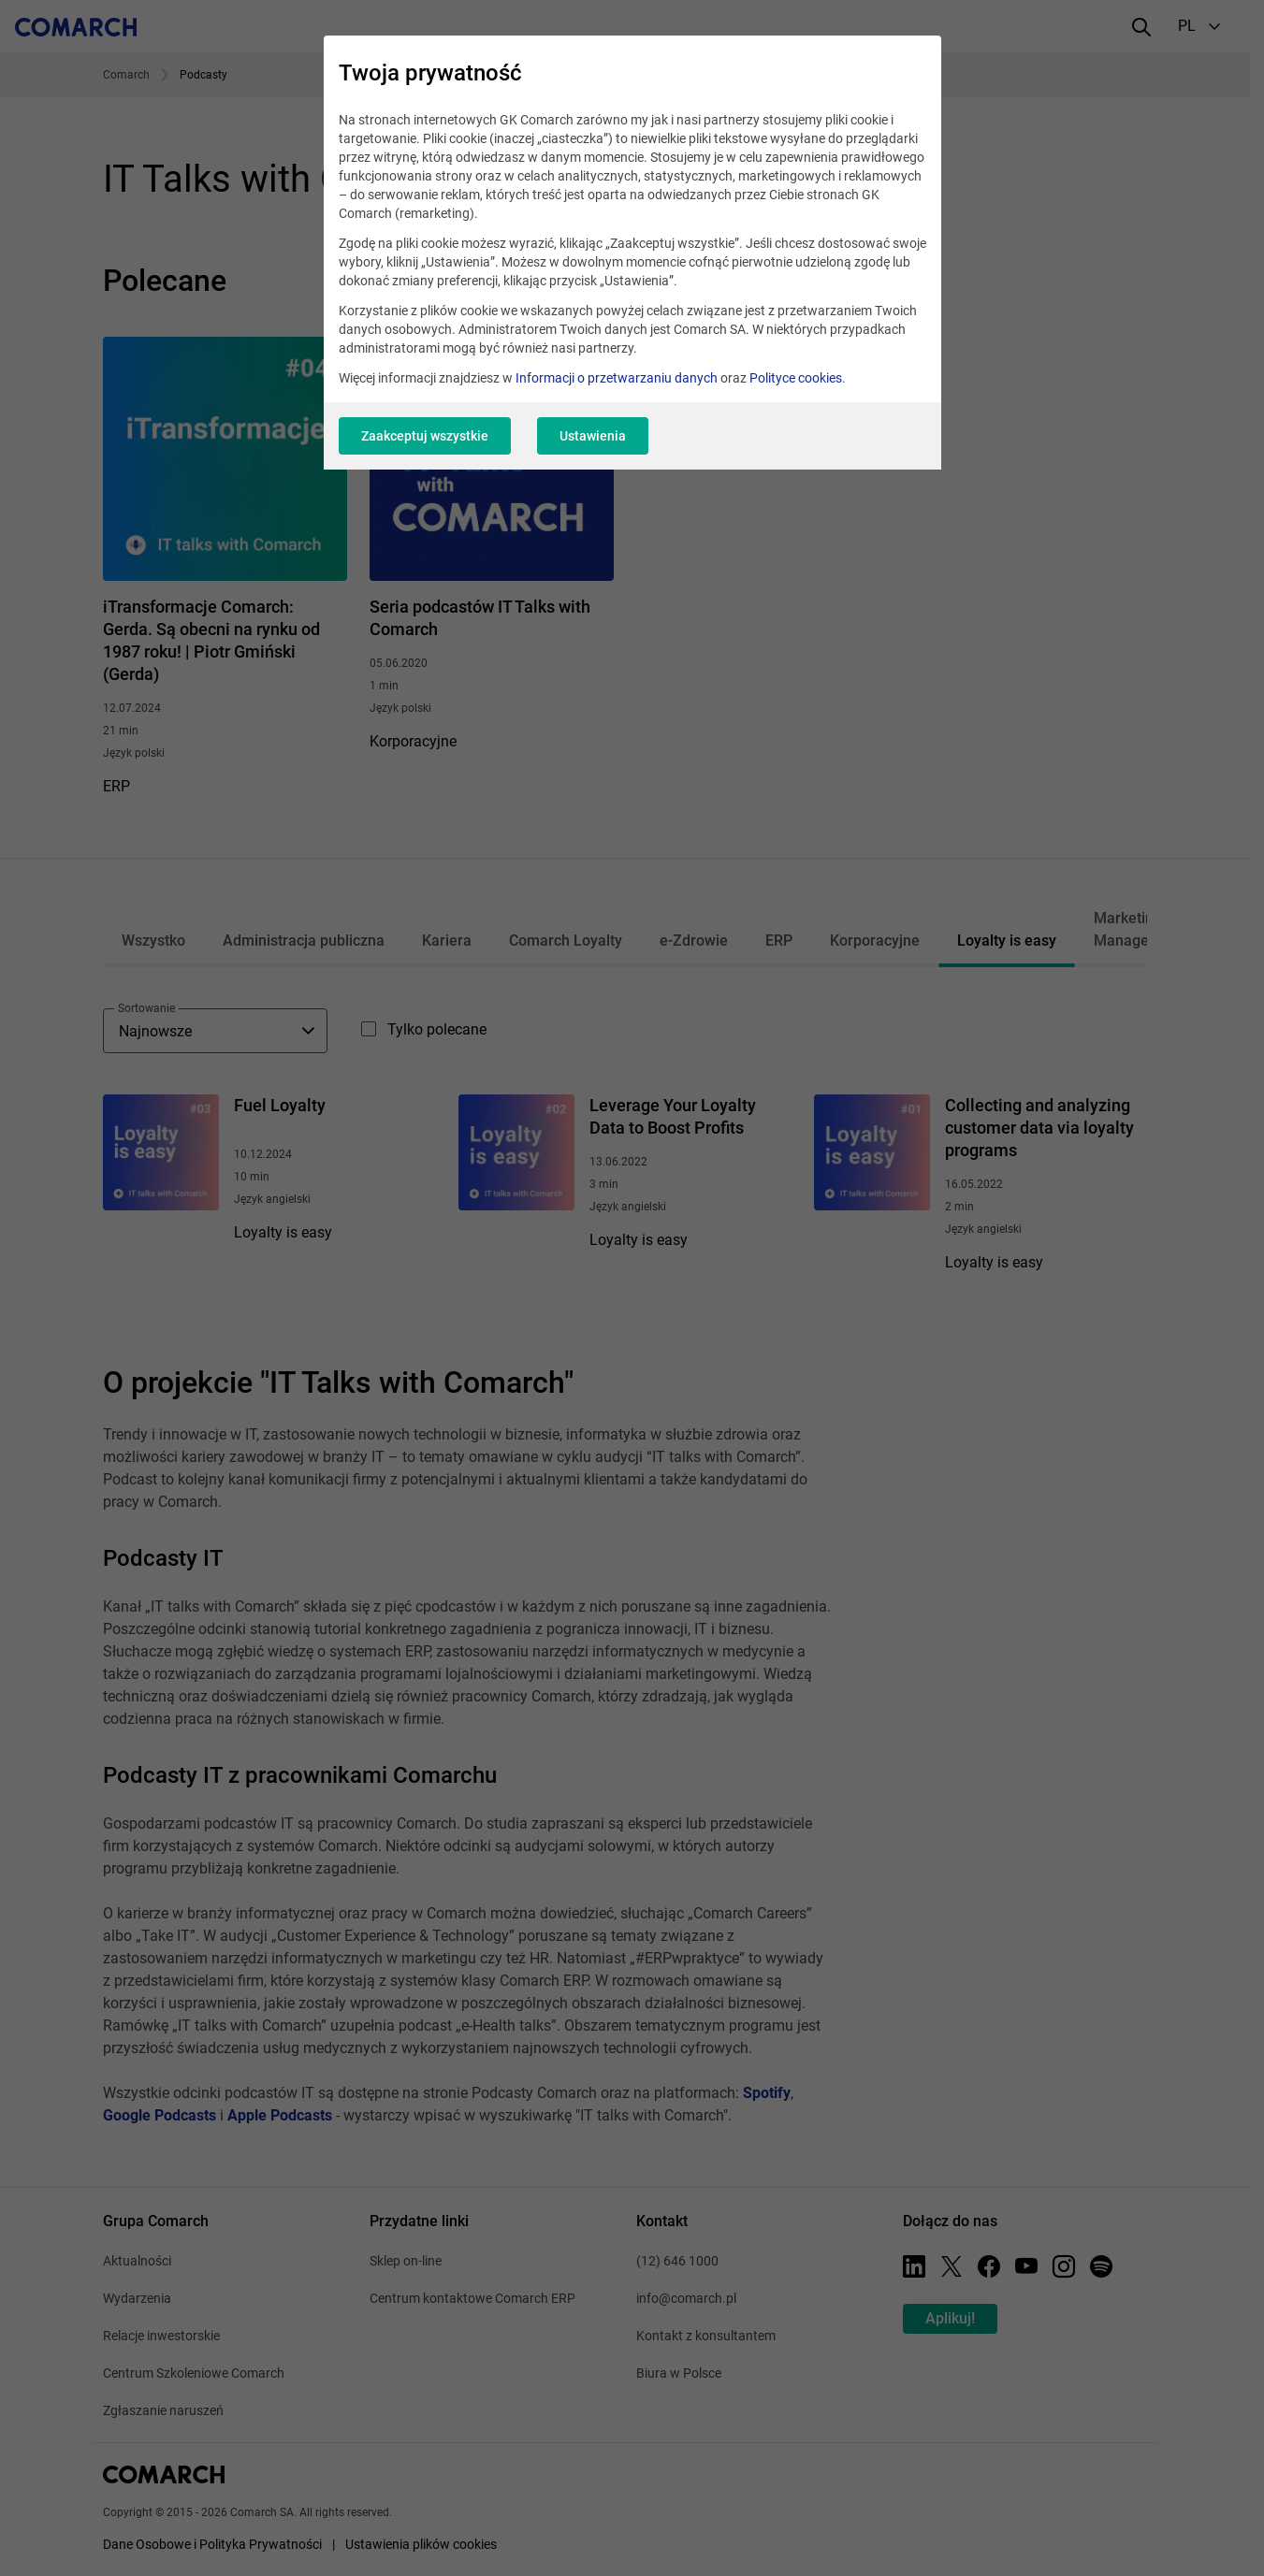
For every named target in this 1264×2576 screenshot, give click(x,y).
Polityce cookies (795, 377)
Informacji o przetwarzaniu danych (617, 377)
